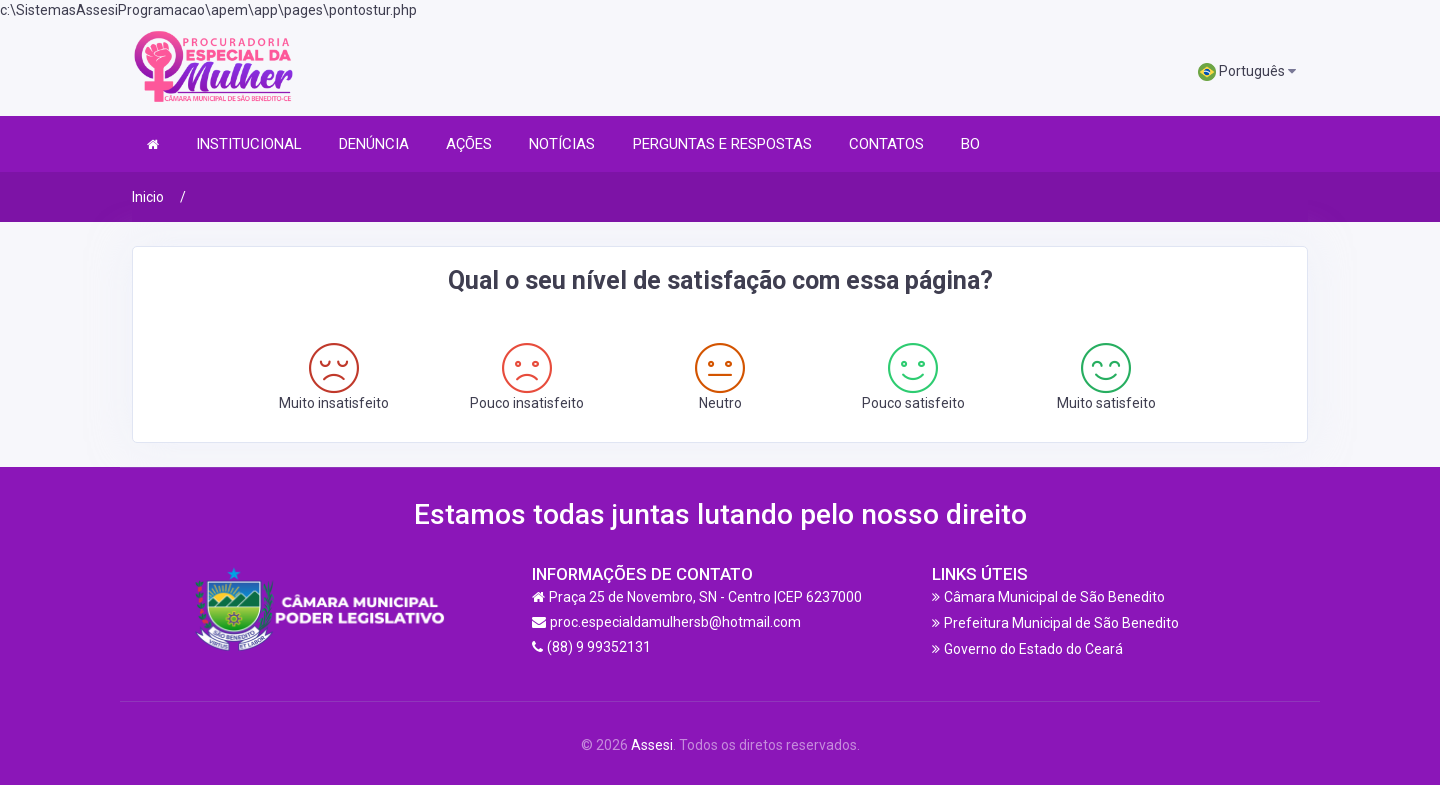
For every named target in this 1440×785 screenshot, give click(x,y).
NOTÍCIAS (562, 144)
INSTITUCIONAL (249, 144)
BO (970, 144)
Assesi (652, 745)
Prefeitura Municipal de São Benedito (1061, 623)
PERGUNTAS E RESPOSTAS (722, 144)
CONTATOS (886, 144)
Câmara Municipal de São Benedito (1054, 597)
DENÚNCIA (374, 144)
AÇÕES (469, 144)
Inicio (148, 197)
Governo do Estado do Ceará (1033, 649)
